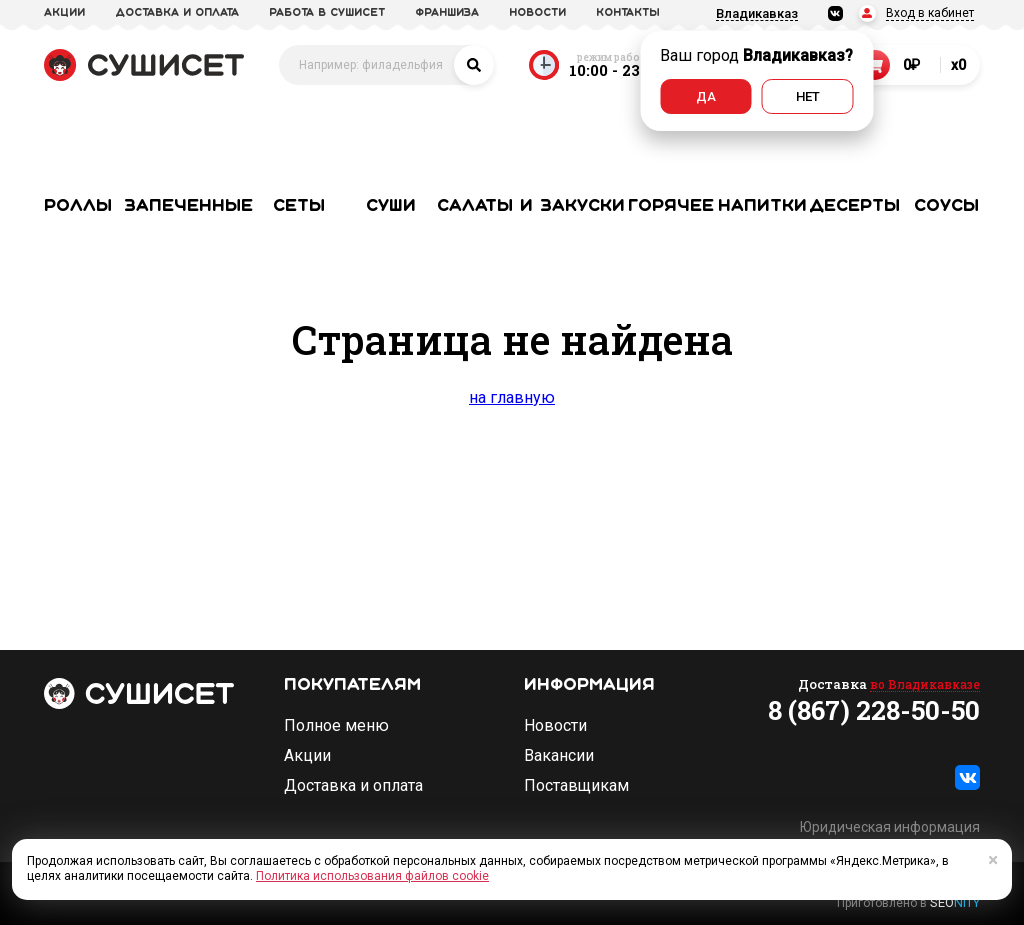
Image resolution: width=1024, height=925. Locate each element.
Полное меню (336, 726)
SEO (955, 902)
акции (64, 13)
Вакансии (559, 756)
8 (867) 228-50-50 (874, 710)
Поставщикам (576, 786)
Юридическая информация (890, 827)
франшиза (447, 13)
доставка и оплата (177, 13)
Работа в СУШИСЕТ (327, 13)
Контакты (628, 13)
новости (537, 13)
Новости (555, 726)
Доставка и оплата (353, 786)
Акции (307, 756)
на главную (512, 397)
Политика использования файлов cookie (372, 876)
